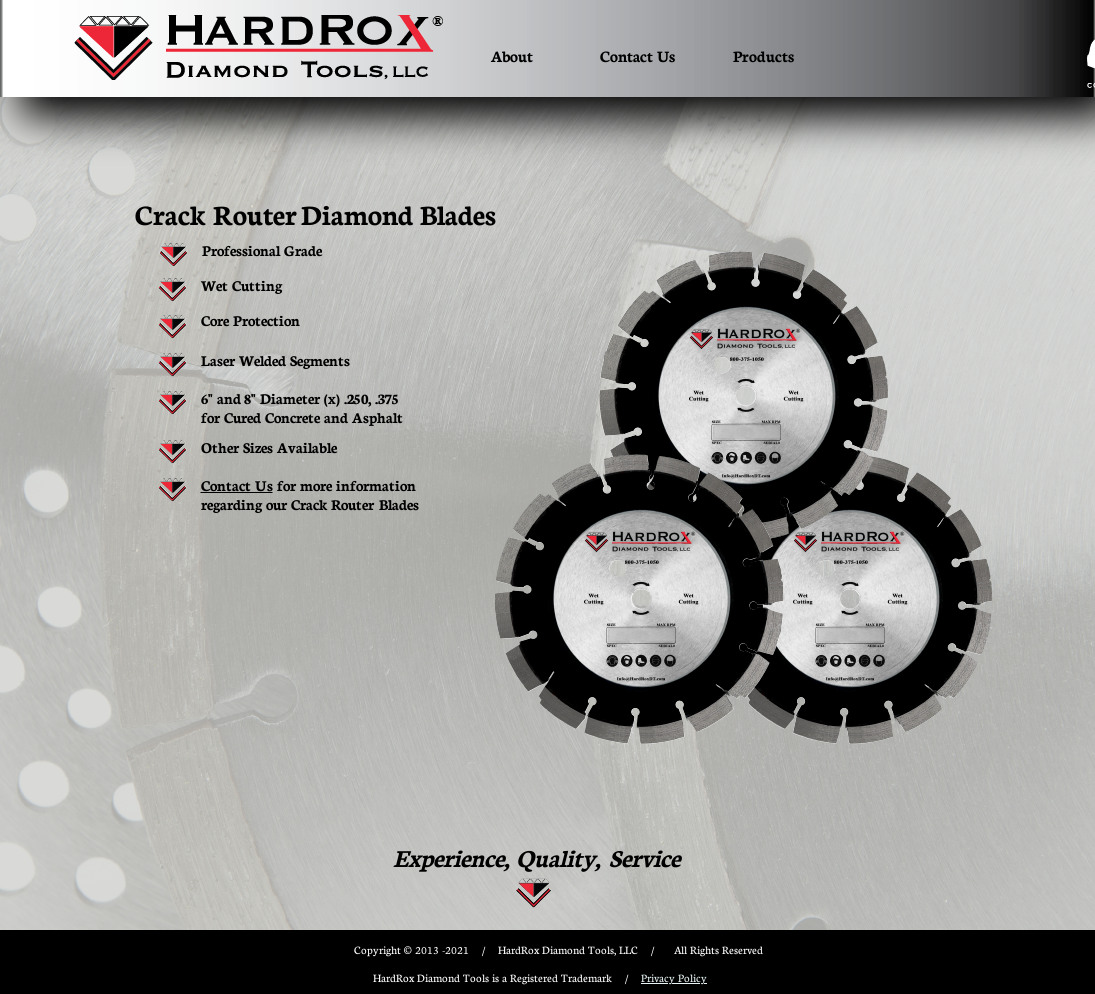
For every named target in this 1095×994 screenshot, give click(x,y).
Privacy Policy (674, 977)
